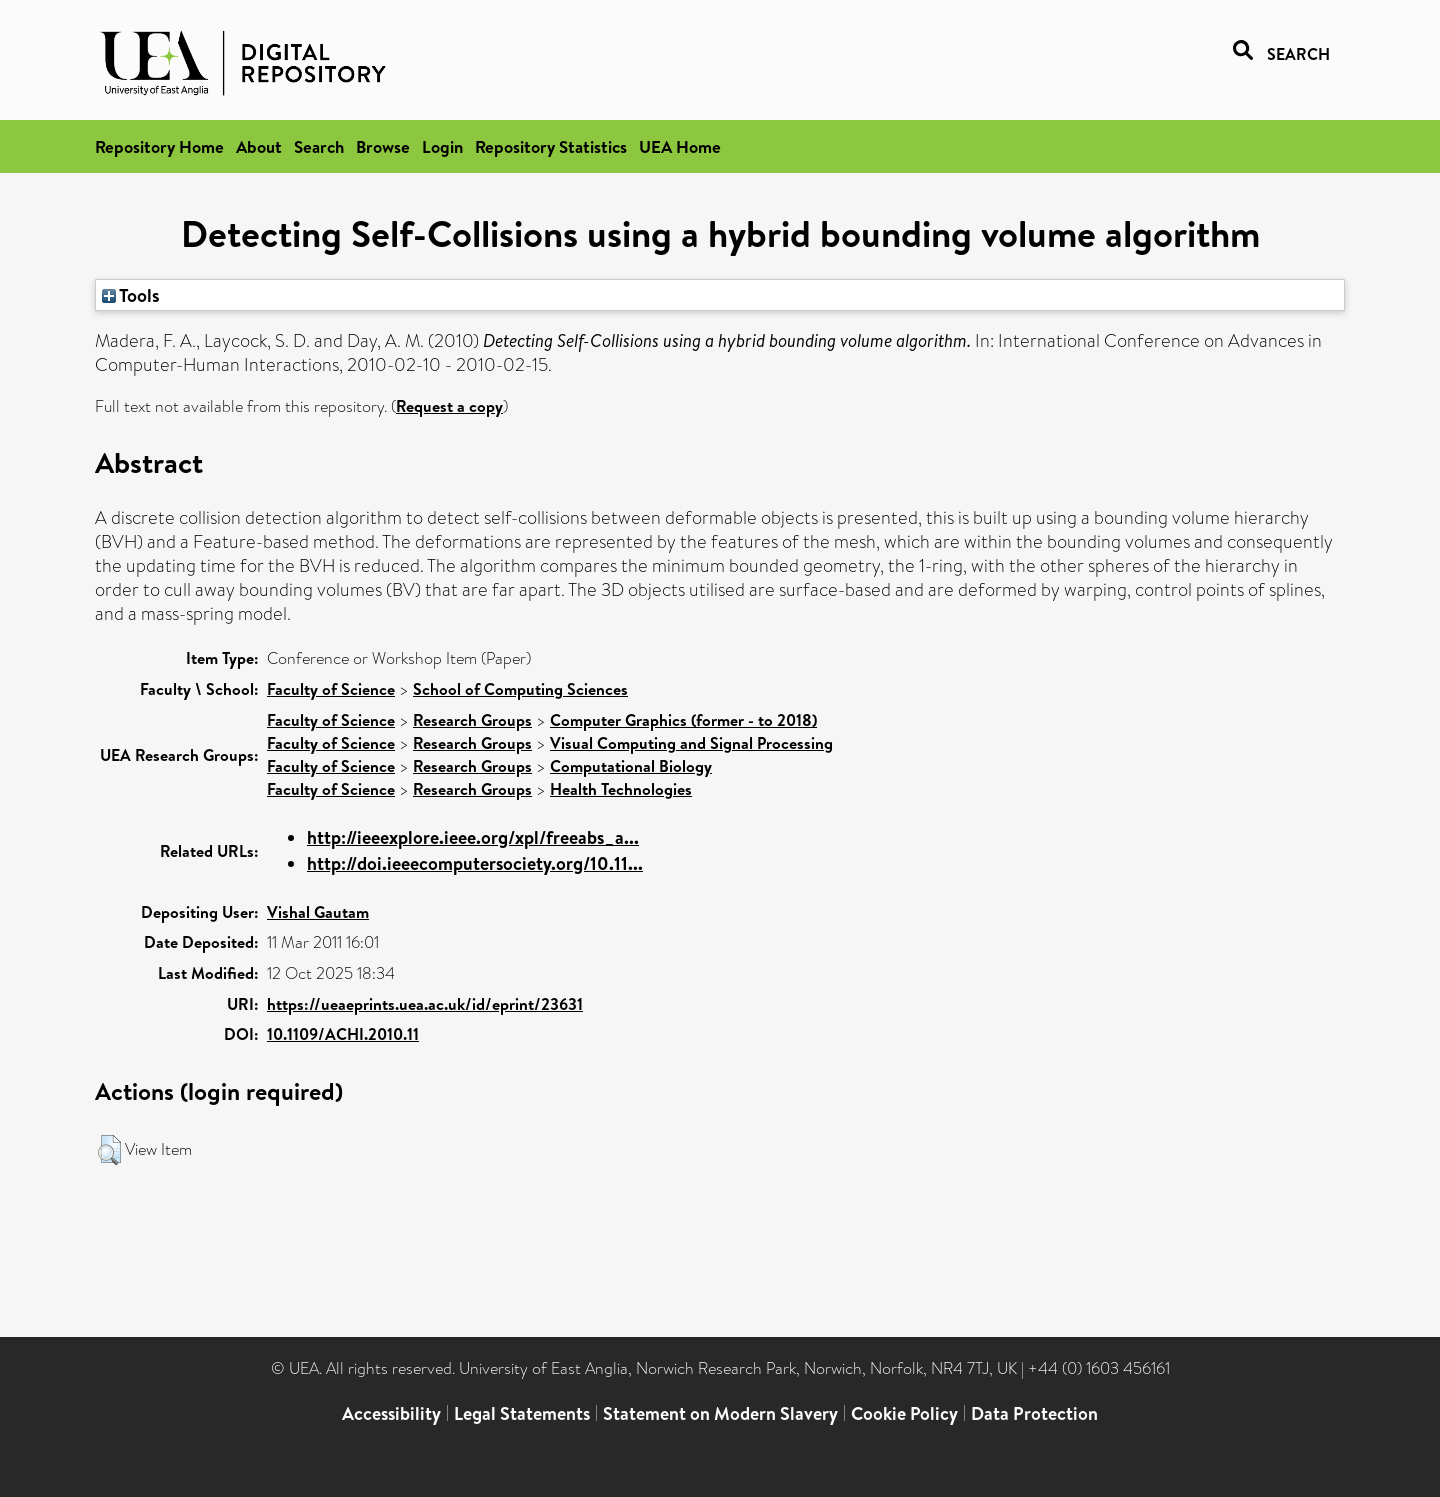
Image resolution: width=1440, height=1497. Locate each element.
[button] (109, 1150)
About (259, 146)
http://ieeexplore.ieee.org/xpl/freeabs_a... (473, 837)
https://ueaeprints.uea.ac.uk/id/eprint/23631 (425, 1004)
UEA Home (680, 146)
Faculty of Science (331, 689)
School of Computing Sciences (520, 689)
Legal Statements (522, 1413)
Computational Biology (631, 766)
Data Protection (1034, 1413)
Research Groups (472, 720)
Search (319, 146)
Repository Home (159, 146)
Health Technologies (621, 789)
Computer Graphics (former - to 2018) (683, 720)
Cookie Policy (904, 1413)
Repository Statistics (551, 146)
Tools (131, 295)
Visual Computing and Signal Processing (691, 743)
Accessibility (391, 1413)
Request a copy (449, 406)
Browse (383, 146)
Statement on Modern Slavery (720, 1413)
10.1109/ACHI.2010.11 (343, 1034)
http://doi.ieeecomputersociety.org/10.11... (475, 863)
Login (442, 146)
